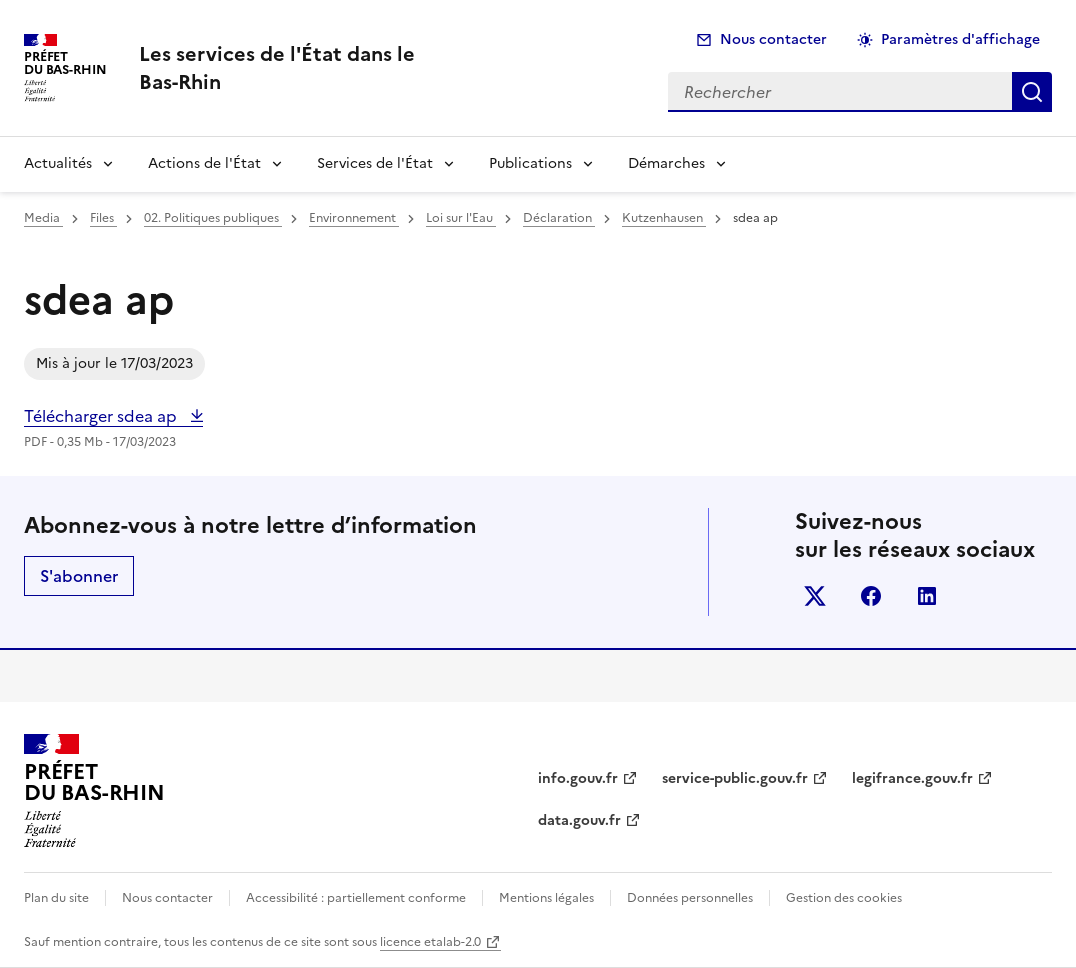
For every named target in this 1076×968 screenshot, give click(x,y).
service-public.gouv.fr (735, 778)
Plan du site (56, 898)
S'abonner (79, 576)
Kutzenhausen (664, 218)
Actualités (58, 163)
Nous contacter (773, 39)
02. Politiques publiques (213, 218)
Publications (530, 163)
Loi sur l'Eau (461, 218)
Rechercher (1032, 92)
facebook (871, 596)
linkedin (927, 596)
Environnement (354, 218)
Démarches (666, 163)
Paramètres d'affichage (960, 39)
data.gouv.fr (579, 820)
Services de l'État (375, 163)
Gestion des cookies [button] (844, 898)
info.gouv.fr (578, 778)
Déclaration (559, 218)
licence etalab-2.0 (430, 942)
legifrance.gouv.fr (912, 778)
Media (43, 218)
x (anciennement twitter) (815, 596)
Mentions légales (546, 898)
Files (103, 218)
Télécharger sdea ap (102, 416)
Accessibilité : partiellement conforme (356, 898)
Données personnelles (690, 898)
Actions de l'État (204, 163)
